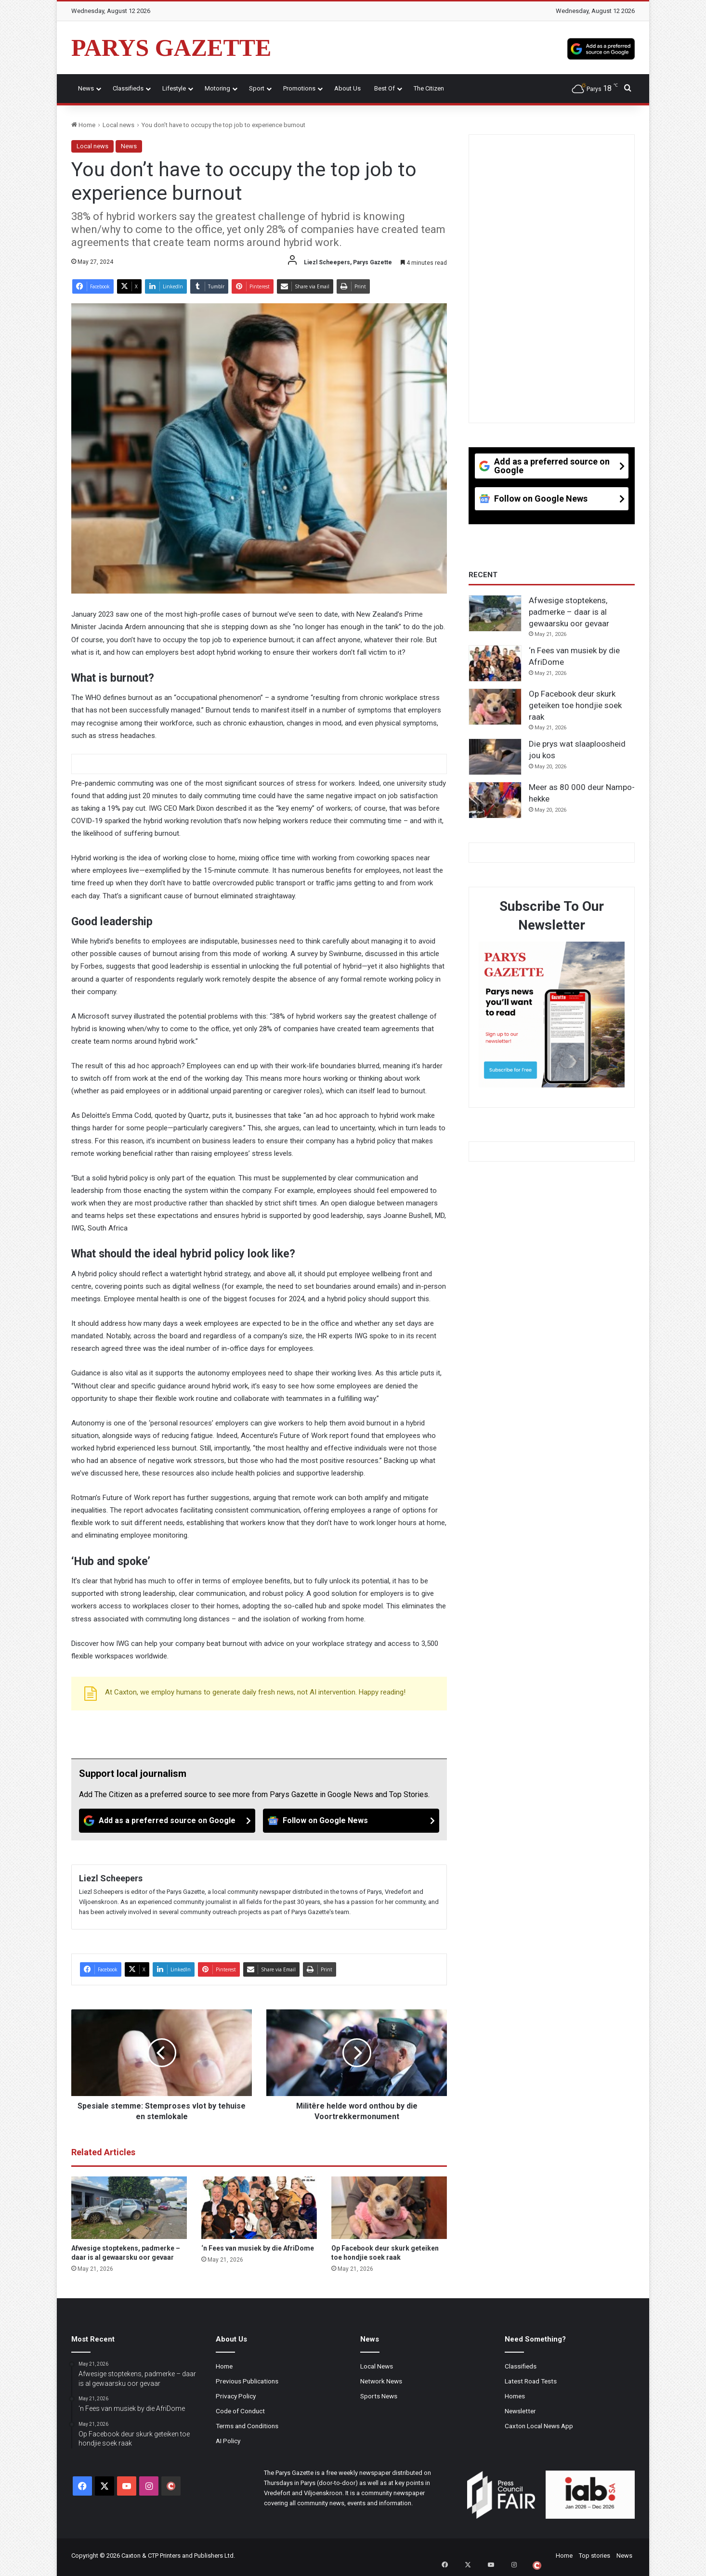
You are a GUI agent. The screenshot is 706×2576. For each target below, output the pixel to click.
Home (83, 125)
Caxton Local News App (539, 2426)
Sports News (378, 2396)
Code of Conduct (240, 2411)
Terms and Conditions (247, 2426)
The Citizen (429, 88)
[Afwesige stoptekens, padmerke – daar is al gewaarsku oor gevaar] (129, 2207)
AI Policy (228, 2441)
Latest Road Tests (531, 2381)
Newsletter (520, 2411)
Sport (256, 88)
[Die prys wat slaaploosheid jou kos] (495, 756)
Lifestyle (174, 88)
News (86, 88)
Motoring (217, 88)
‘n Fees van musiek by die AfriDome (257, 2248)
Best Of (384, 88)
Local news (118, 125)
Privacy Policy (236, 2396)
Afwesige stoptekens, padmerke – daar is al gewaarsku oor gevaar (569, 611)
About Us (347, 88)
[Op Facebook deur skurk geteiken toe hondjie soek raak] (389, 2207)
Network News (381, 2381)
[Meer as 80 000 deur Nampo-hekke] (495, 800)
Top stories (594, 2555)
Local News (376, 2366)
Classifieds (128, 88)
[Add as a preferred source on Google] (601, 47)
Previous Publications (247, 2381)
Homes (515, 2396)
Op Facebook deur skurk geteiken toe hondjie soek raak (575, 705)
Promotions (299, 88)
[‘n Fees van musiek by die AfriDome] (259, 2207)
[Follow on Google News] (351, 1821)
